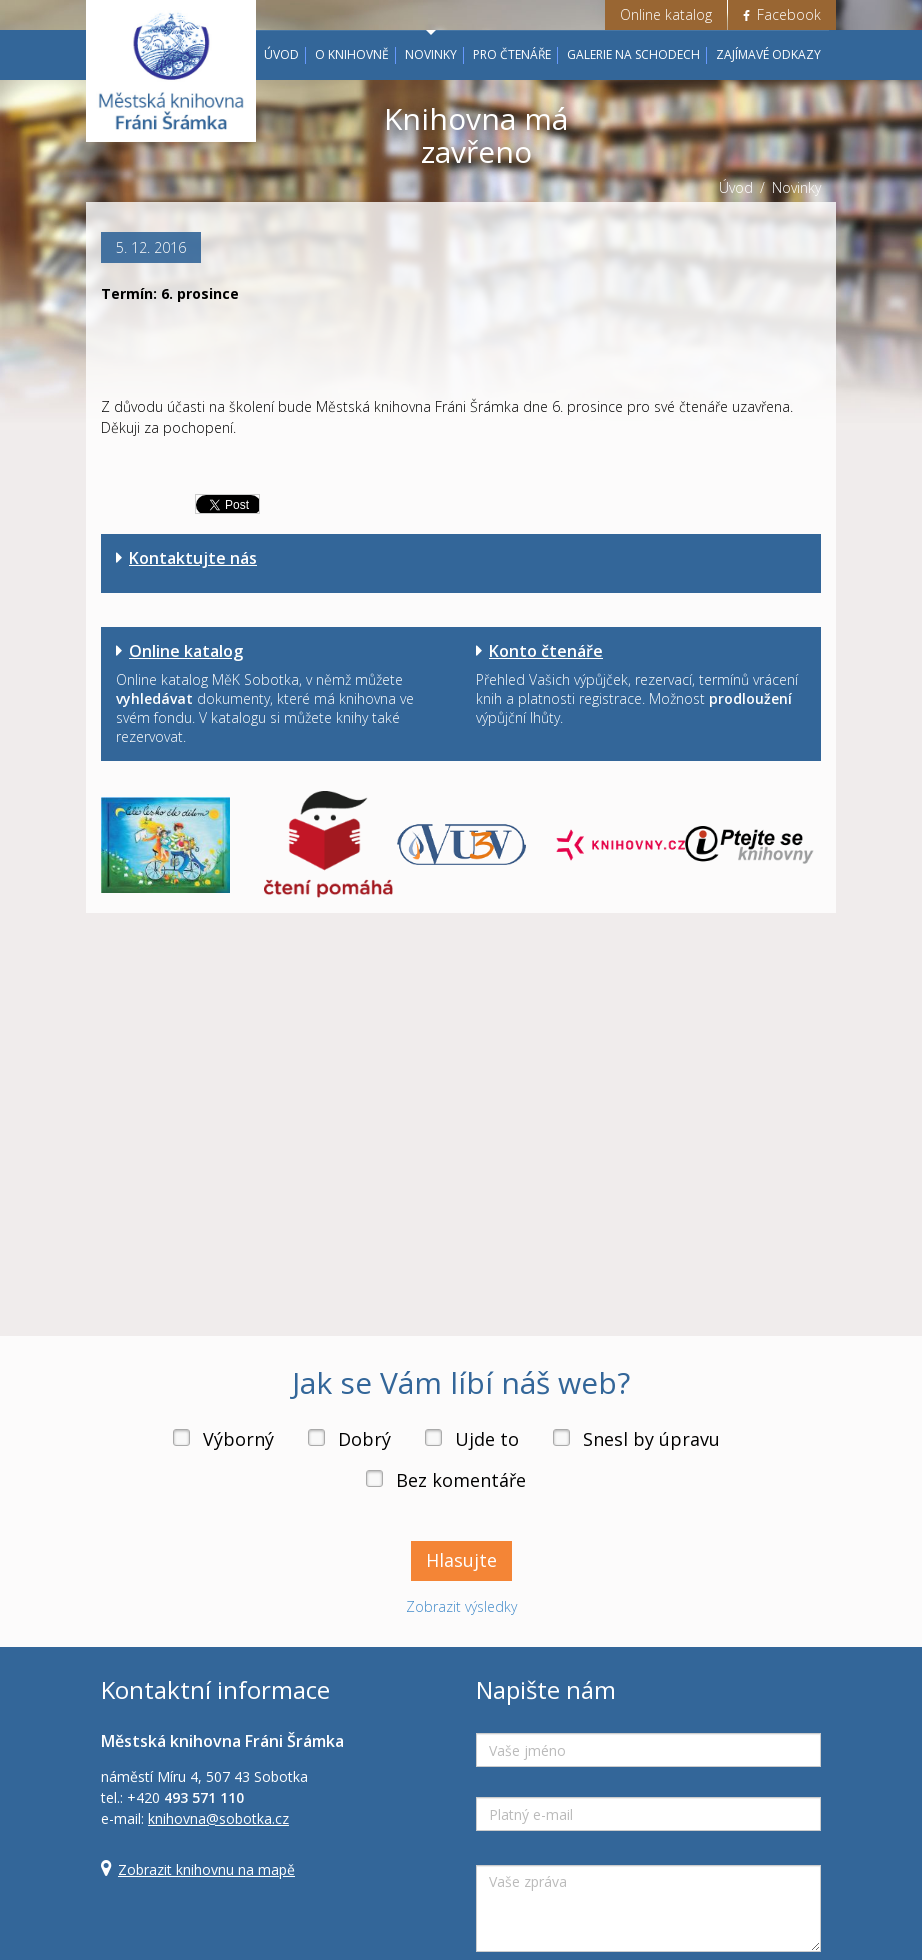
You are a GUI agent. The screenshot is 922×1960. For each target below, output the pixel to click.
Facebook (782, 14)
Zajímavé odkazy (768, 54)
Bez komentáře (461, 1480)
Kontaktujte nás (193, 558)
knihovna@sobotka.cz (218, 1818)
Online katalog (666, 14)
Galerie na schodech (633, 54)
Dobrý (364, 1439)
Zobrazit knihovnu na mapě (206, 1869)
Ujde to (487, 1439)
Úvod (281, 54)
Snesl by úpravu (651, 1439)
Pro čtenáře (512, 54)
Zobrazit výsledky (461, 1606)
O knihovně (352, 54)
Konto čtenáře (546, 651)
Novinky (431, 54)
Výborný (238, 1439)
